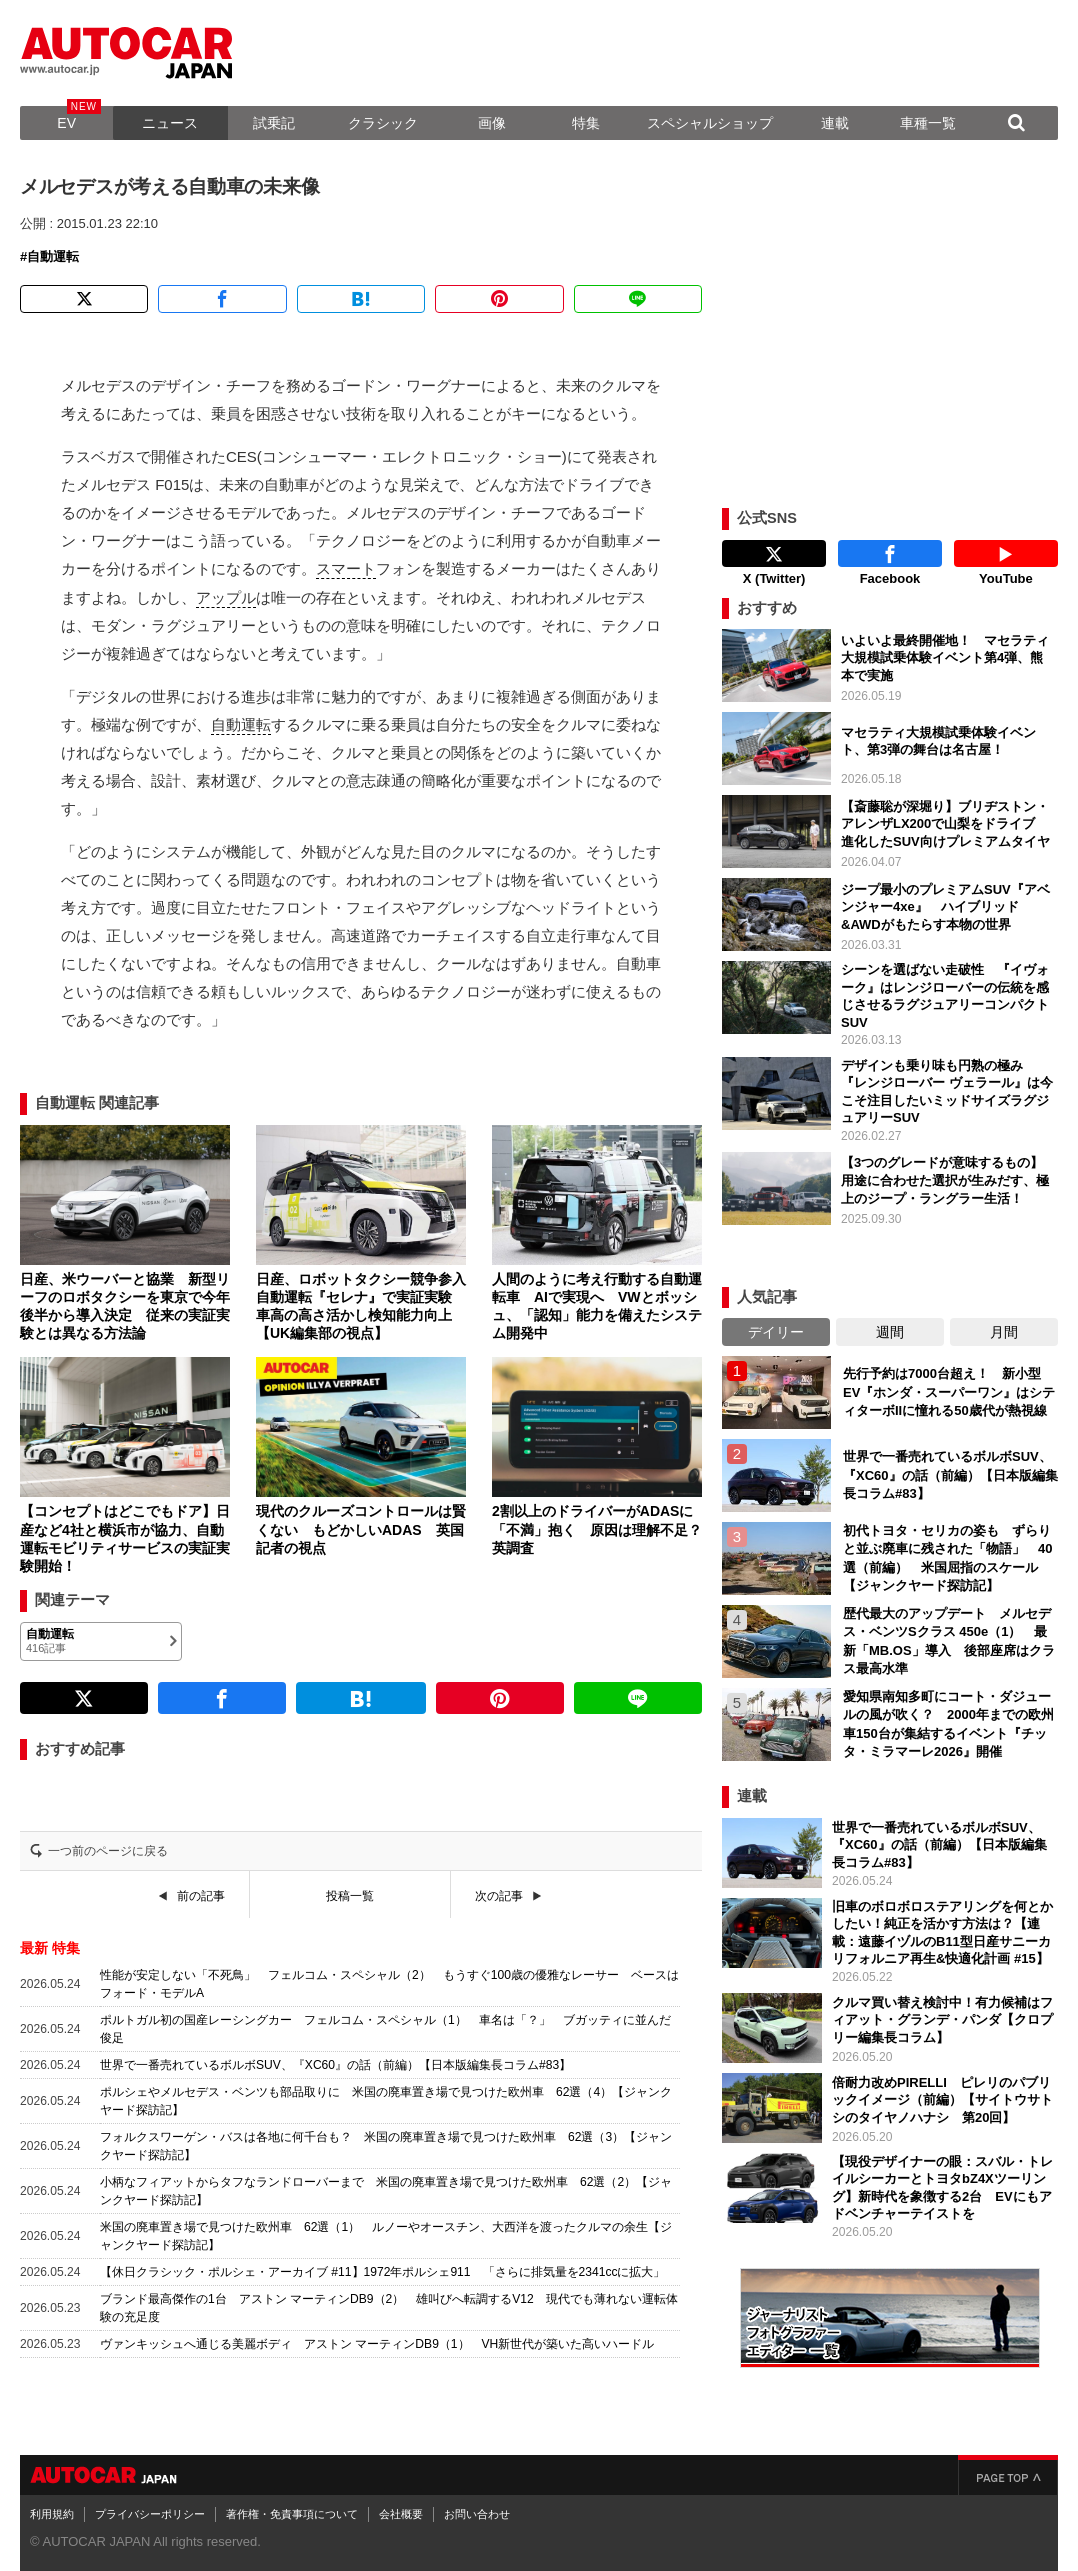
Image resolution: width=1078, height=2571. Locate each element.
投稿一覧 (350, 1896)
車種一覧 (928, 123)
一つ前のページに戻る (108, 1851)
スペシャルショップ (710, 123)
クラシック (383, 123)
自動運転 (53, 257)
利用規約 (52, 2514)
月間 (1004, 1332)
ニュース (170, 123)
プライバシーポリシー (150, 2514)
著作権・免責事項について (292, 2514)
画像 (492, 123)
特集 (586, 123)
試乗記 (274, 123)
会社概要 (401, 2514)
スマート (346, 568)
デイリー (776, 1332)
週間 (890, 1332)
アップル (226, 597)
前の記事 (201, 1896)
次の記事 (499, 1896)
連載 (835, 123)
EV (66, 123)
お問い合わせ (477, 2514)
